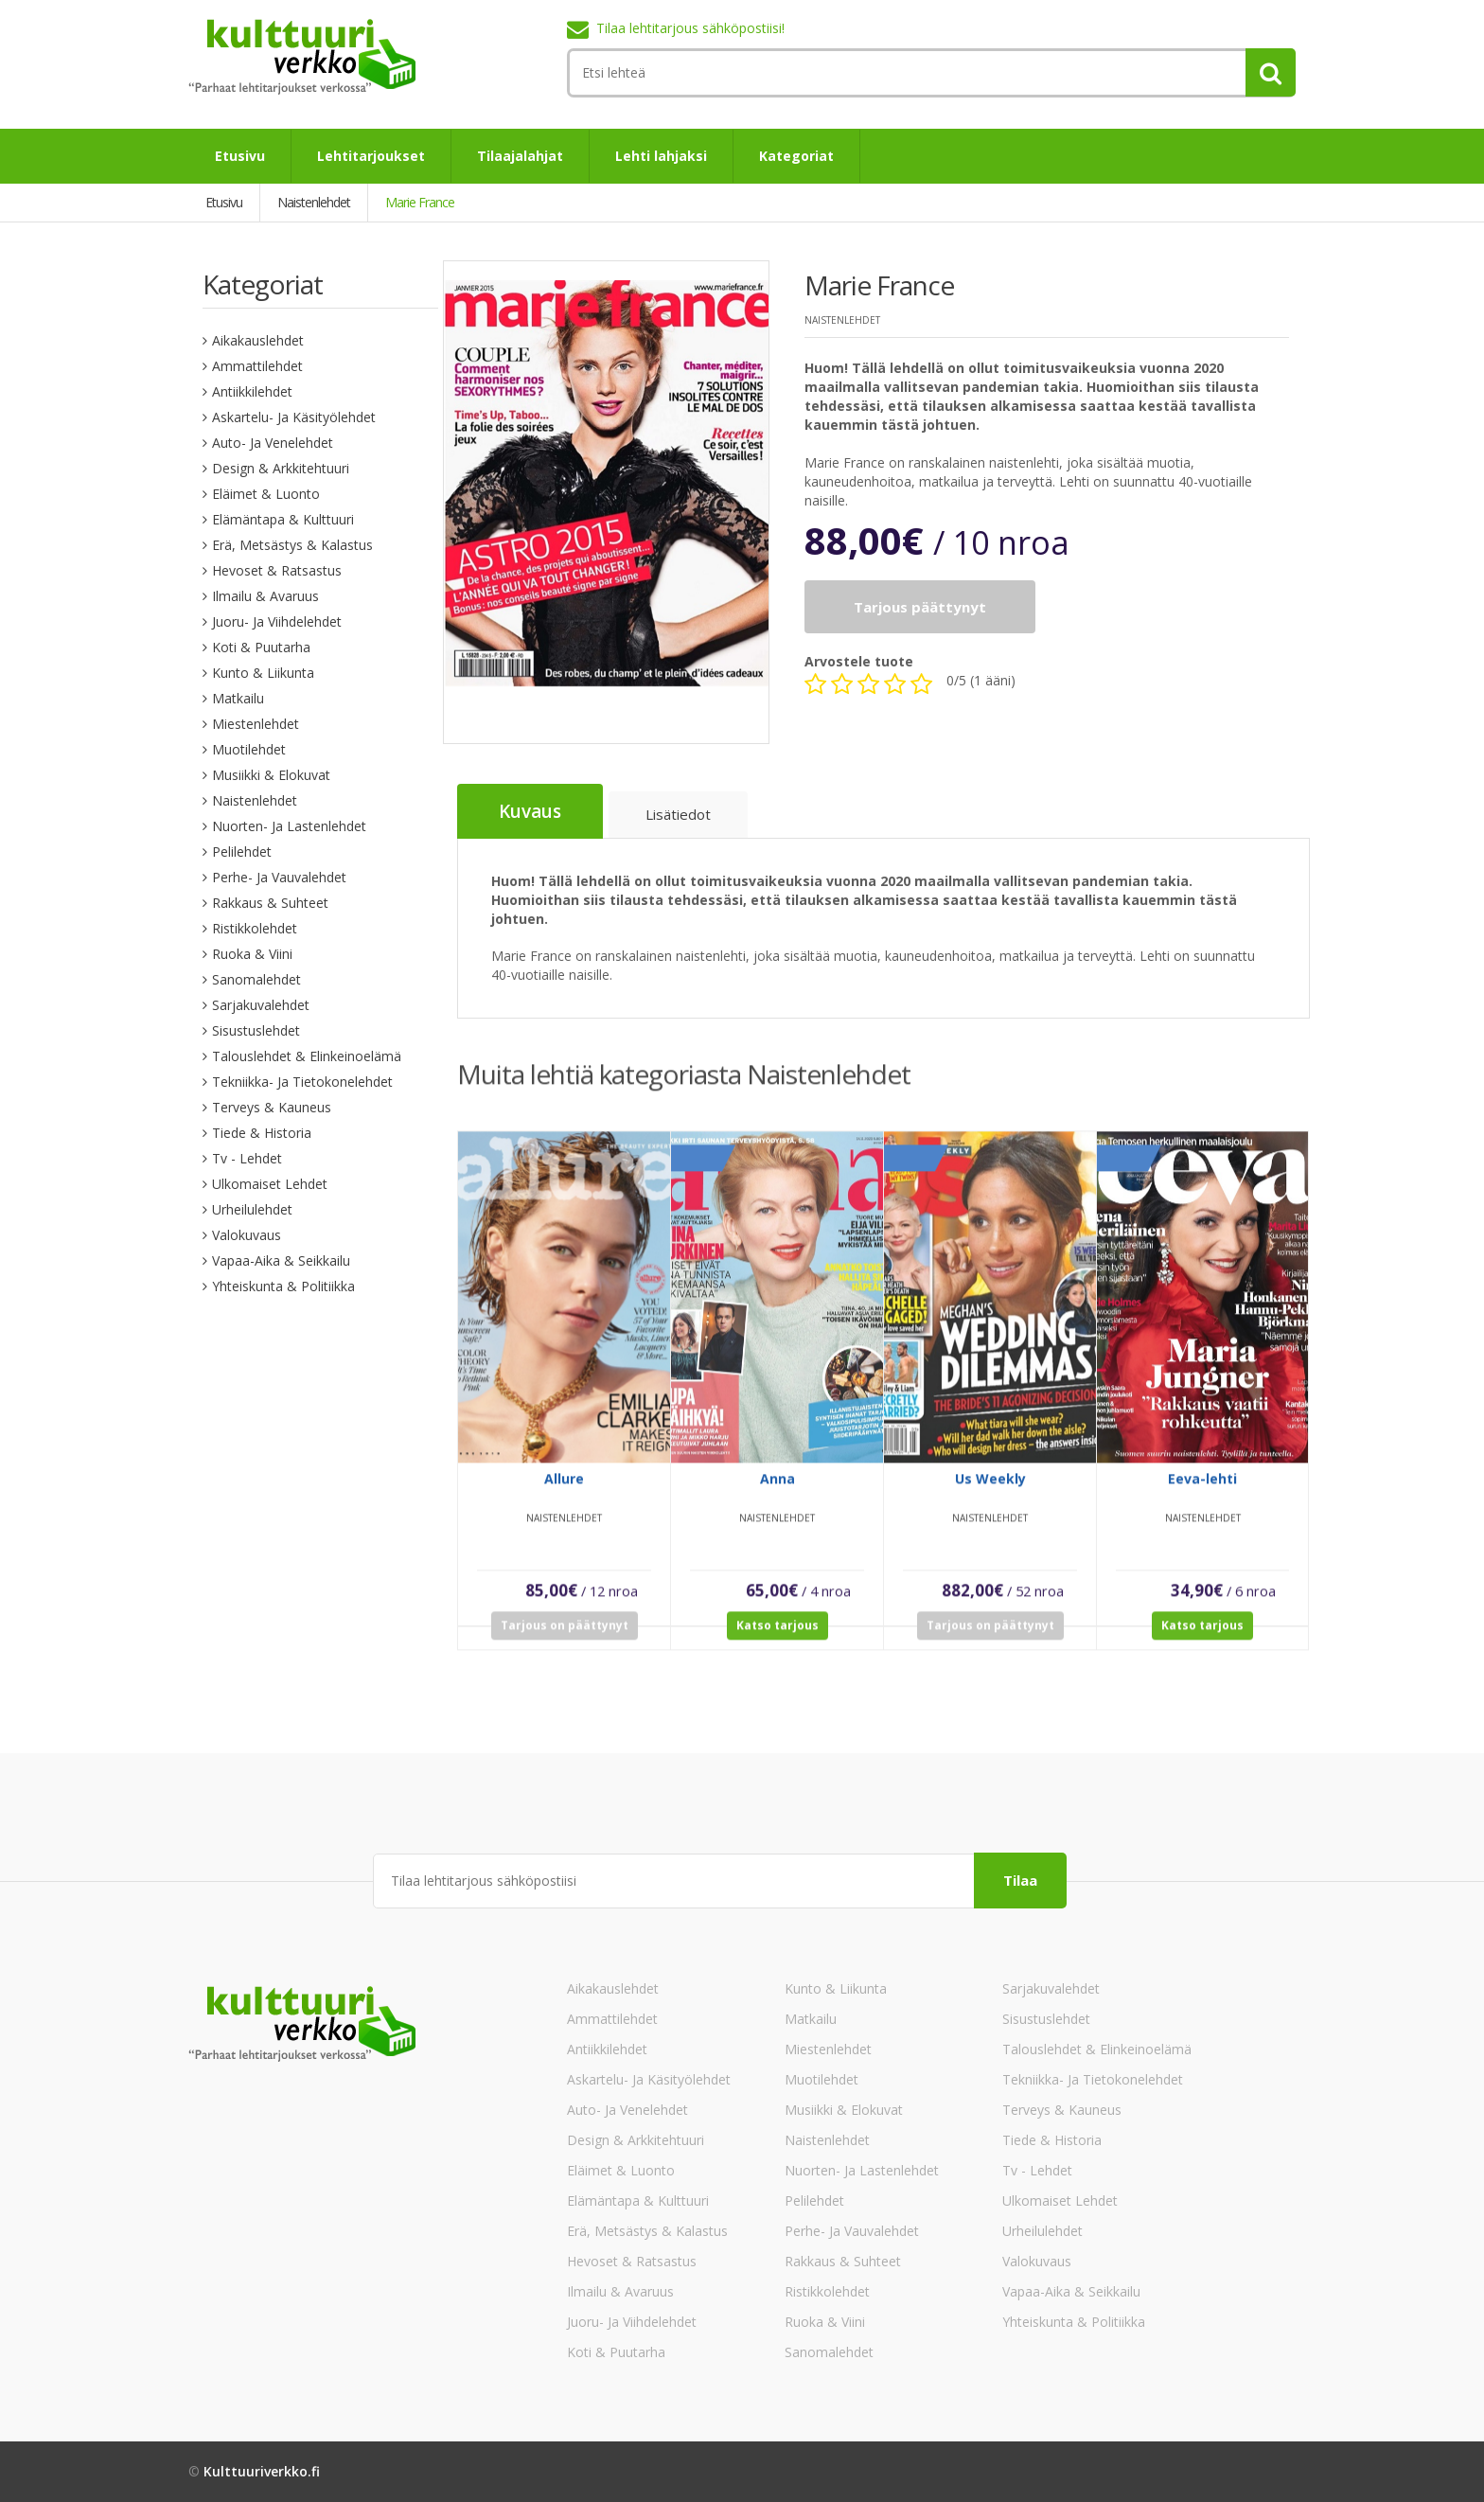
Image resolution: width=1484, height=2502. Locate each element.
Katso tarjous (777, 1637)
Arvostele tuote (858, 661)
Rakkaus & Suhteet (270, 903)
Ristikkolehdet (254, 928)
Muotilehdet (249, 749)
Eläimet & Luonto (266, 494)
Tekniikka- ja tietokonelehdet (302, 1082)
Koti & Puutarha (261, 647)
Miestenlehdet (255, 724)
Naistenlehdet (254, 800)
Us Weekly (990, 1490)
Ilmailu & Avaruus (265, 596)
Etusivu (240, 156)
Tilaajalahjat (520, 156)
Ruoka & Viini (252, 954)
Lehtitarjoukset (371, 156)
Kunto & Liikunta (263, 673)
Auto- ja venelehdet (272, 443)
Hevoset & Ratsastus (277, 570)
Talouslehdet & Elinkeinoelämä (306, 1056)
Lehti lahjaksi (661, 156)
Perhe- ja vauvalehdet (279, 877)
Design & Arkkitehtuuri (280, 468)
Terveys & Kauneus (271, 1107)
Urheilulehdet (252, 1209)
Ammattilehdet (257, 366)
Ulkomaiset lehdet (269, 1184)
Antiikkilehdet (252, 391)
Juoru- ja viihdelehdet (277, 621)
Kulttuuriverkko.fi (261, 2471)
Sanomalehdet (256, 979)
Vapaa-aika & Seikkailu (281, 1260)
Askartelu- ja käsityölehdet (294, 417)
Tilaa (1020, 1880)
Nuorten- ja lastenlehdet (289, 826)
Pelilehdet (242, 852)
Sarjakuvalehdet (260, 1005)
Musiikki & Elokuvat (271, 775)
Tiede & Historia (261, 1133)
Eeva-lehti (1202, 1490)
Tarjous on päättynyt (564, 1637)
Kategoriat (796, 156)
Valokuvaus (246, 1235)
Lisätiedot (678, 814)
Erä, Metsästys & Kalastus (292, 545)
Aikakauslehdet (258, 340)
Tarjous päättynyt (920, 606)
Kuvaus (530, 811)
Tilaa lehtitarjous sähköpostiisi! (690, 28)
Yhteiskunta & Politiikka (283, 1286)
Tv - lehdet (247, 1158)
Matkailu (238, 698)
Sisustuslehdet (256, 1030)
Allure (564, 1490)
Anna (777, 1490)
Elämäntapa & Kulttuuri (283, 519)
